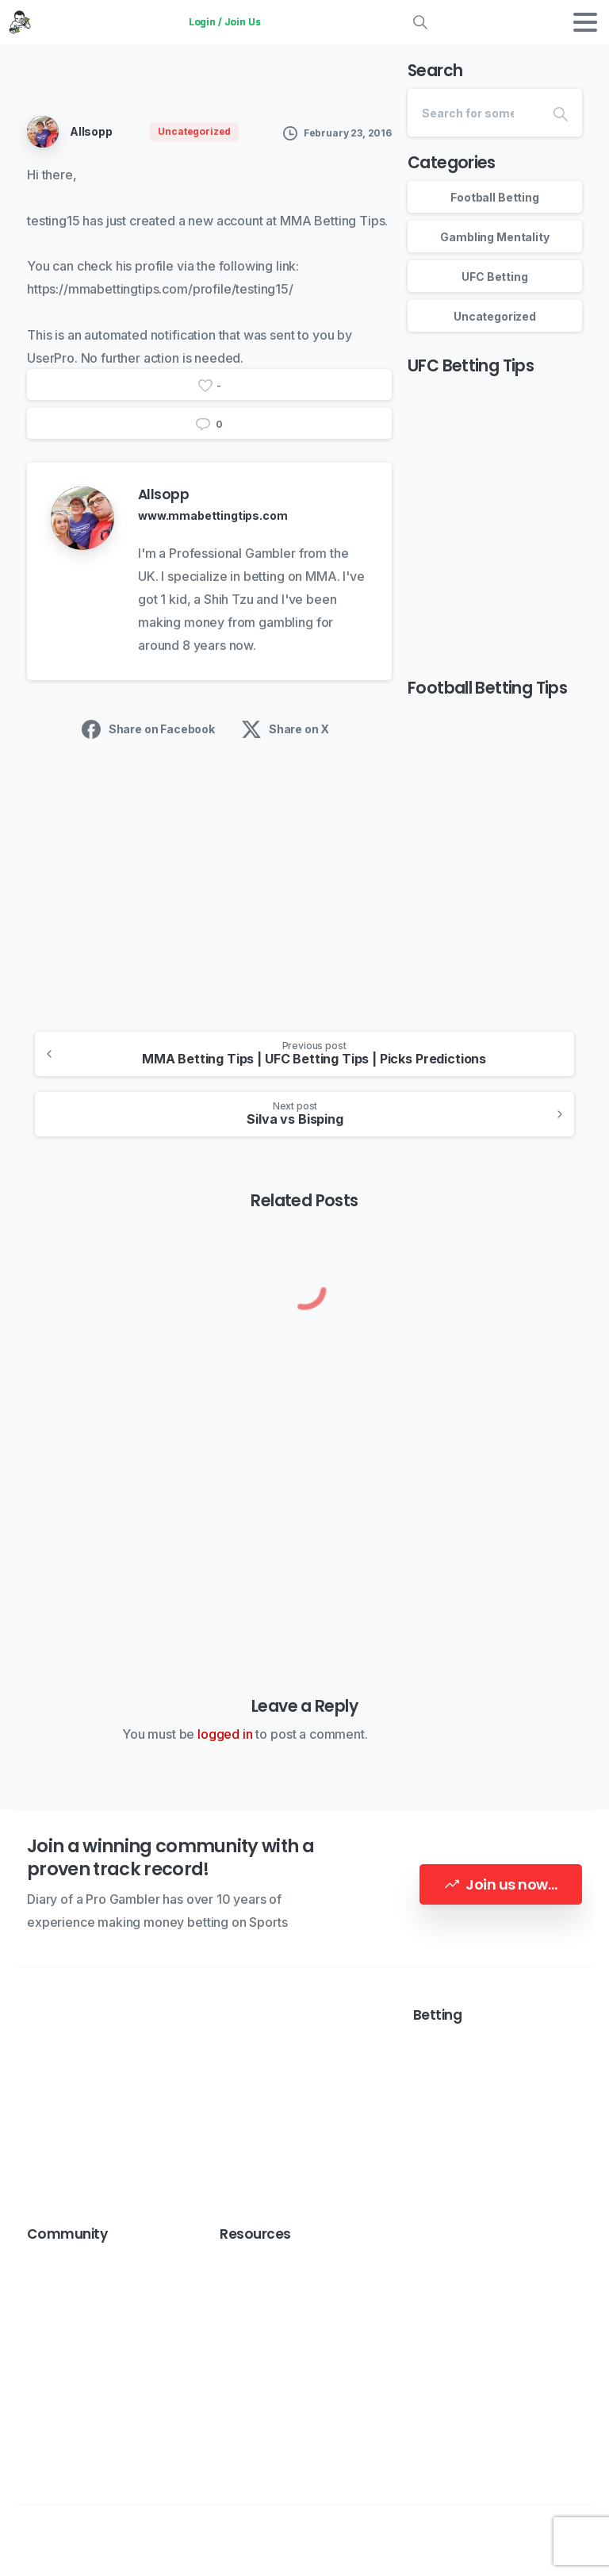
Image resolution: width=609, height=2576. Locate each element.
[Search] (473, 112)
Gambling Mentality (494, 237)
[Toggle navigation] (585, 22)
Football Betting (494, 197)
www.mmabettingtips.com (212, 515)
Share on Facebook (148, 729)
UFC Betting (494, 276)
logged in (225, 1734)
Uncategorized (495, 316)
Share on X (285, 729)
